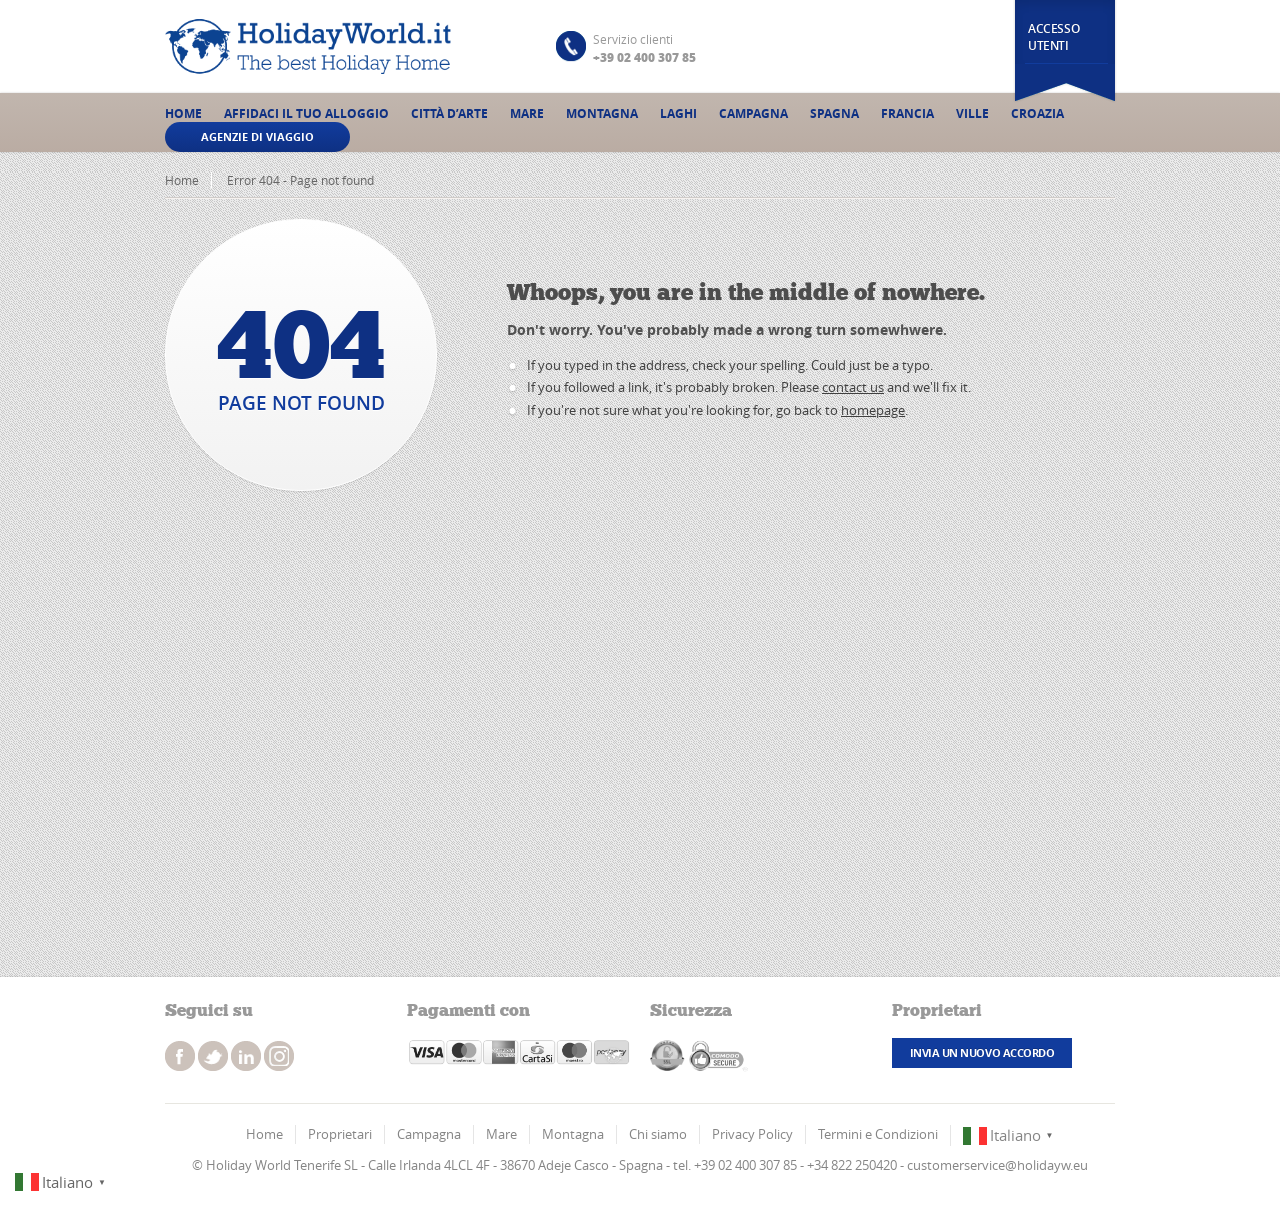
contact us (853, 387)
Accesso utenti (1053, 37)
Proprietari (340, 1134)
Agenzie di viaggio (257, 136)
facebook (180, 1056)
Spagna (834, 113)
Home (183, 113)
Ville (972, 113)
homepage (873, 410)
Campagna (753, 113)
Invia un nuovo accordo (982, 1052)
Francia (907, 113)
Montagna (602, 113)
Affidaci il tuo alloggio (306, 113)
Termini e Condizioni (878, 1134)
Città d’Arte (449, 113)
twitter (213, 1056)
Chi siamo (658, 1134)
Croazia (1037, 113)
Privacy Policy (752, 1134)
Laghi (678, 113)
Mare (527, 113)
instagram (246, 1056)
